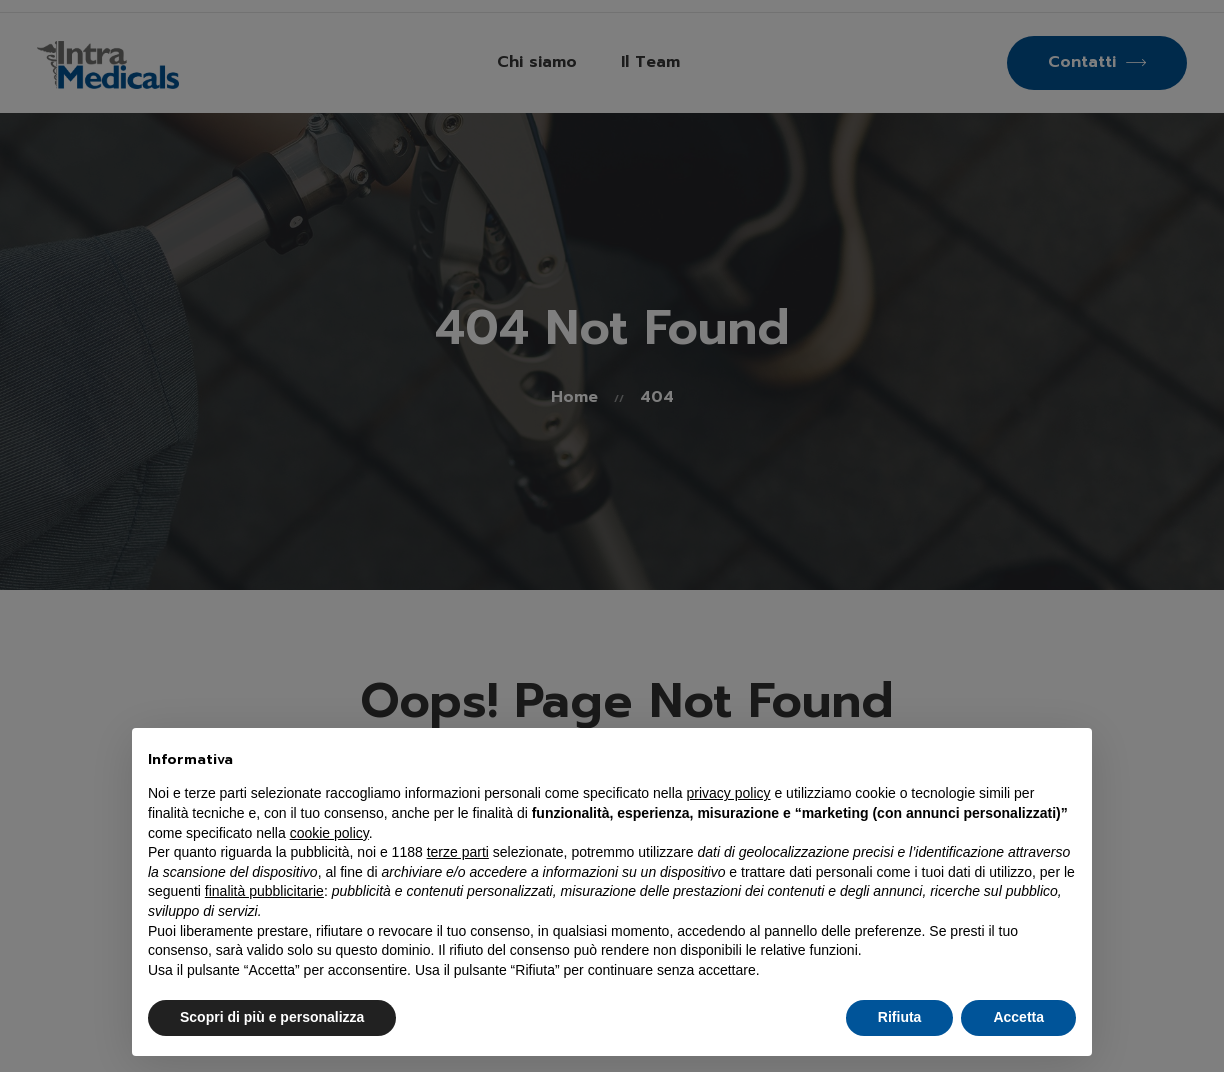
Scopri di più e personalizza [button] (272, 1017)
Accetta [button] (1018, 1017)
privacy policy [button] (729, 793)
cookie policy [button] (329, 833)
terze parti (458, 852)
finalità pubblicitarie (264, 891)
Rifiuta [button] (900, 1017)
